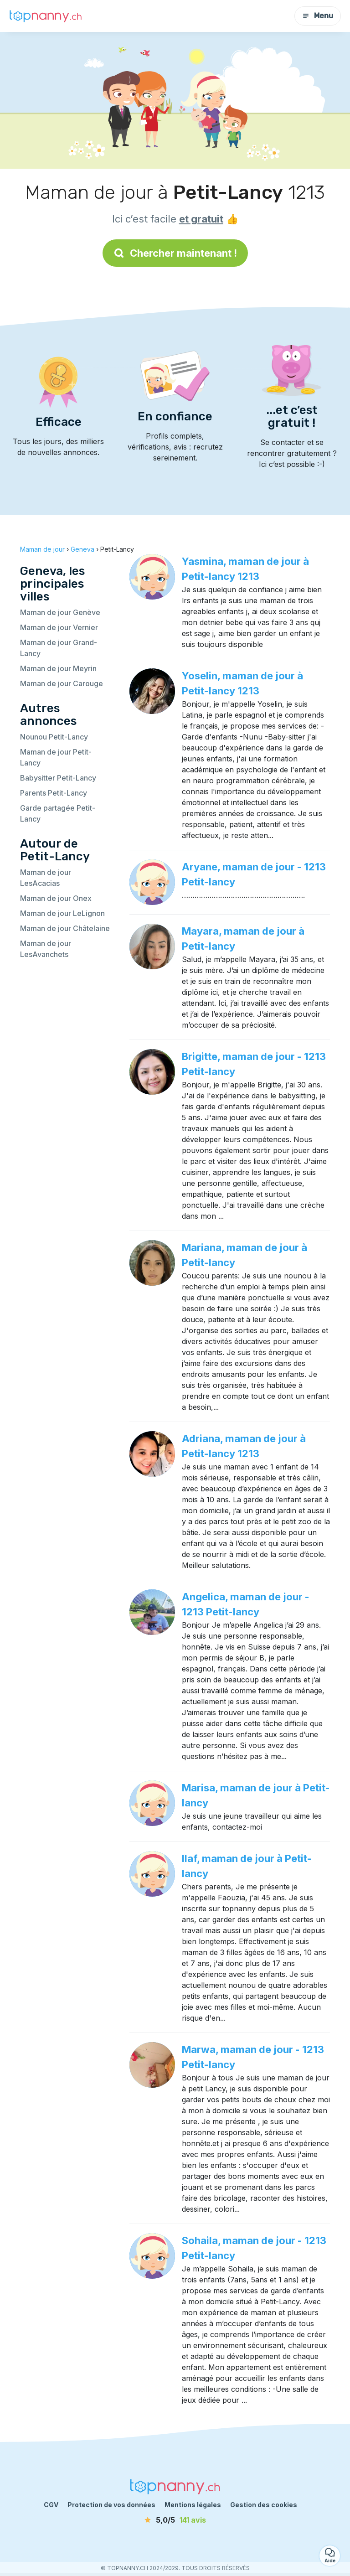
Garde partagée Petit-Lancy (57, 813)
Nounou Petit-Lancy (54, 736)
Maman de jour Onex (56, 898)
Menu (317, 15)
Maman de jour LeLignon (62, 913)
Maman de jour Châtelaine (65, 928)
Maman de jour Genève (60, 612)
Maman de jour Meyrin (58, 668)
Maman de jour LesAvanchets (45, 949)
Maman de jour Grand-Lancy (58, 648)
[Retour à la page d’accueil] (45, 16)
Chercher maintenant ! (175, 253)
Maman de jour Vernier (59, 627)
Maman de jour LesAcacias (45, 878)
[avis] (175, 2519)
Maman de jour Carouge (61, 683)
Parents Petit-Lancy (53, 792)
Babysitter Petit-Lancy (58, 777)
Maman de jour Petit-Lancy (56, 757)
